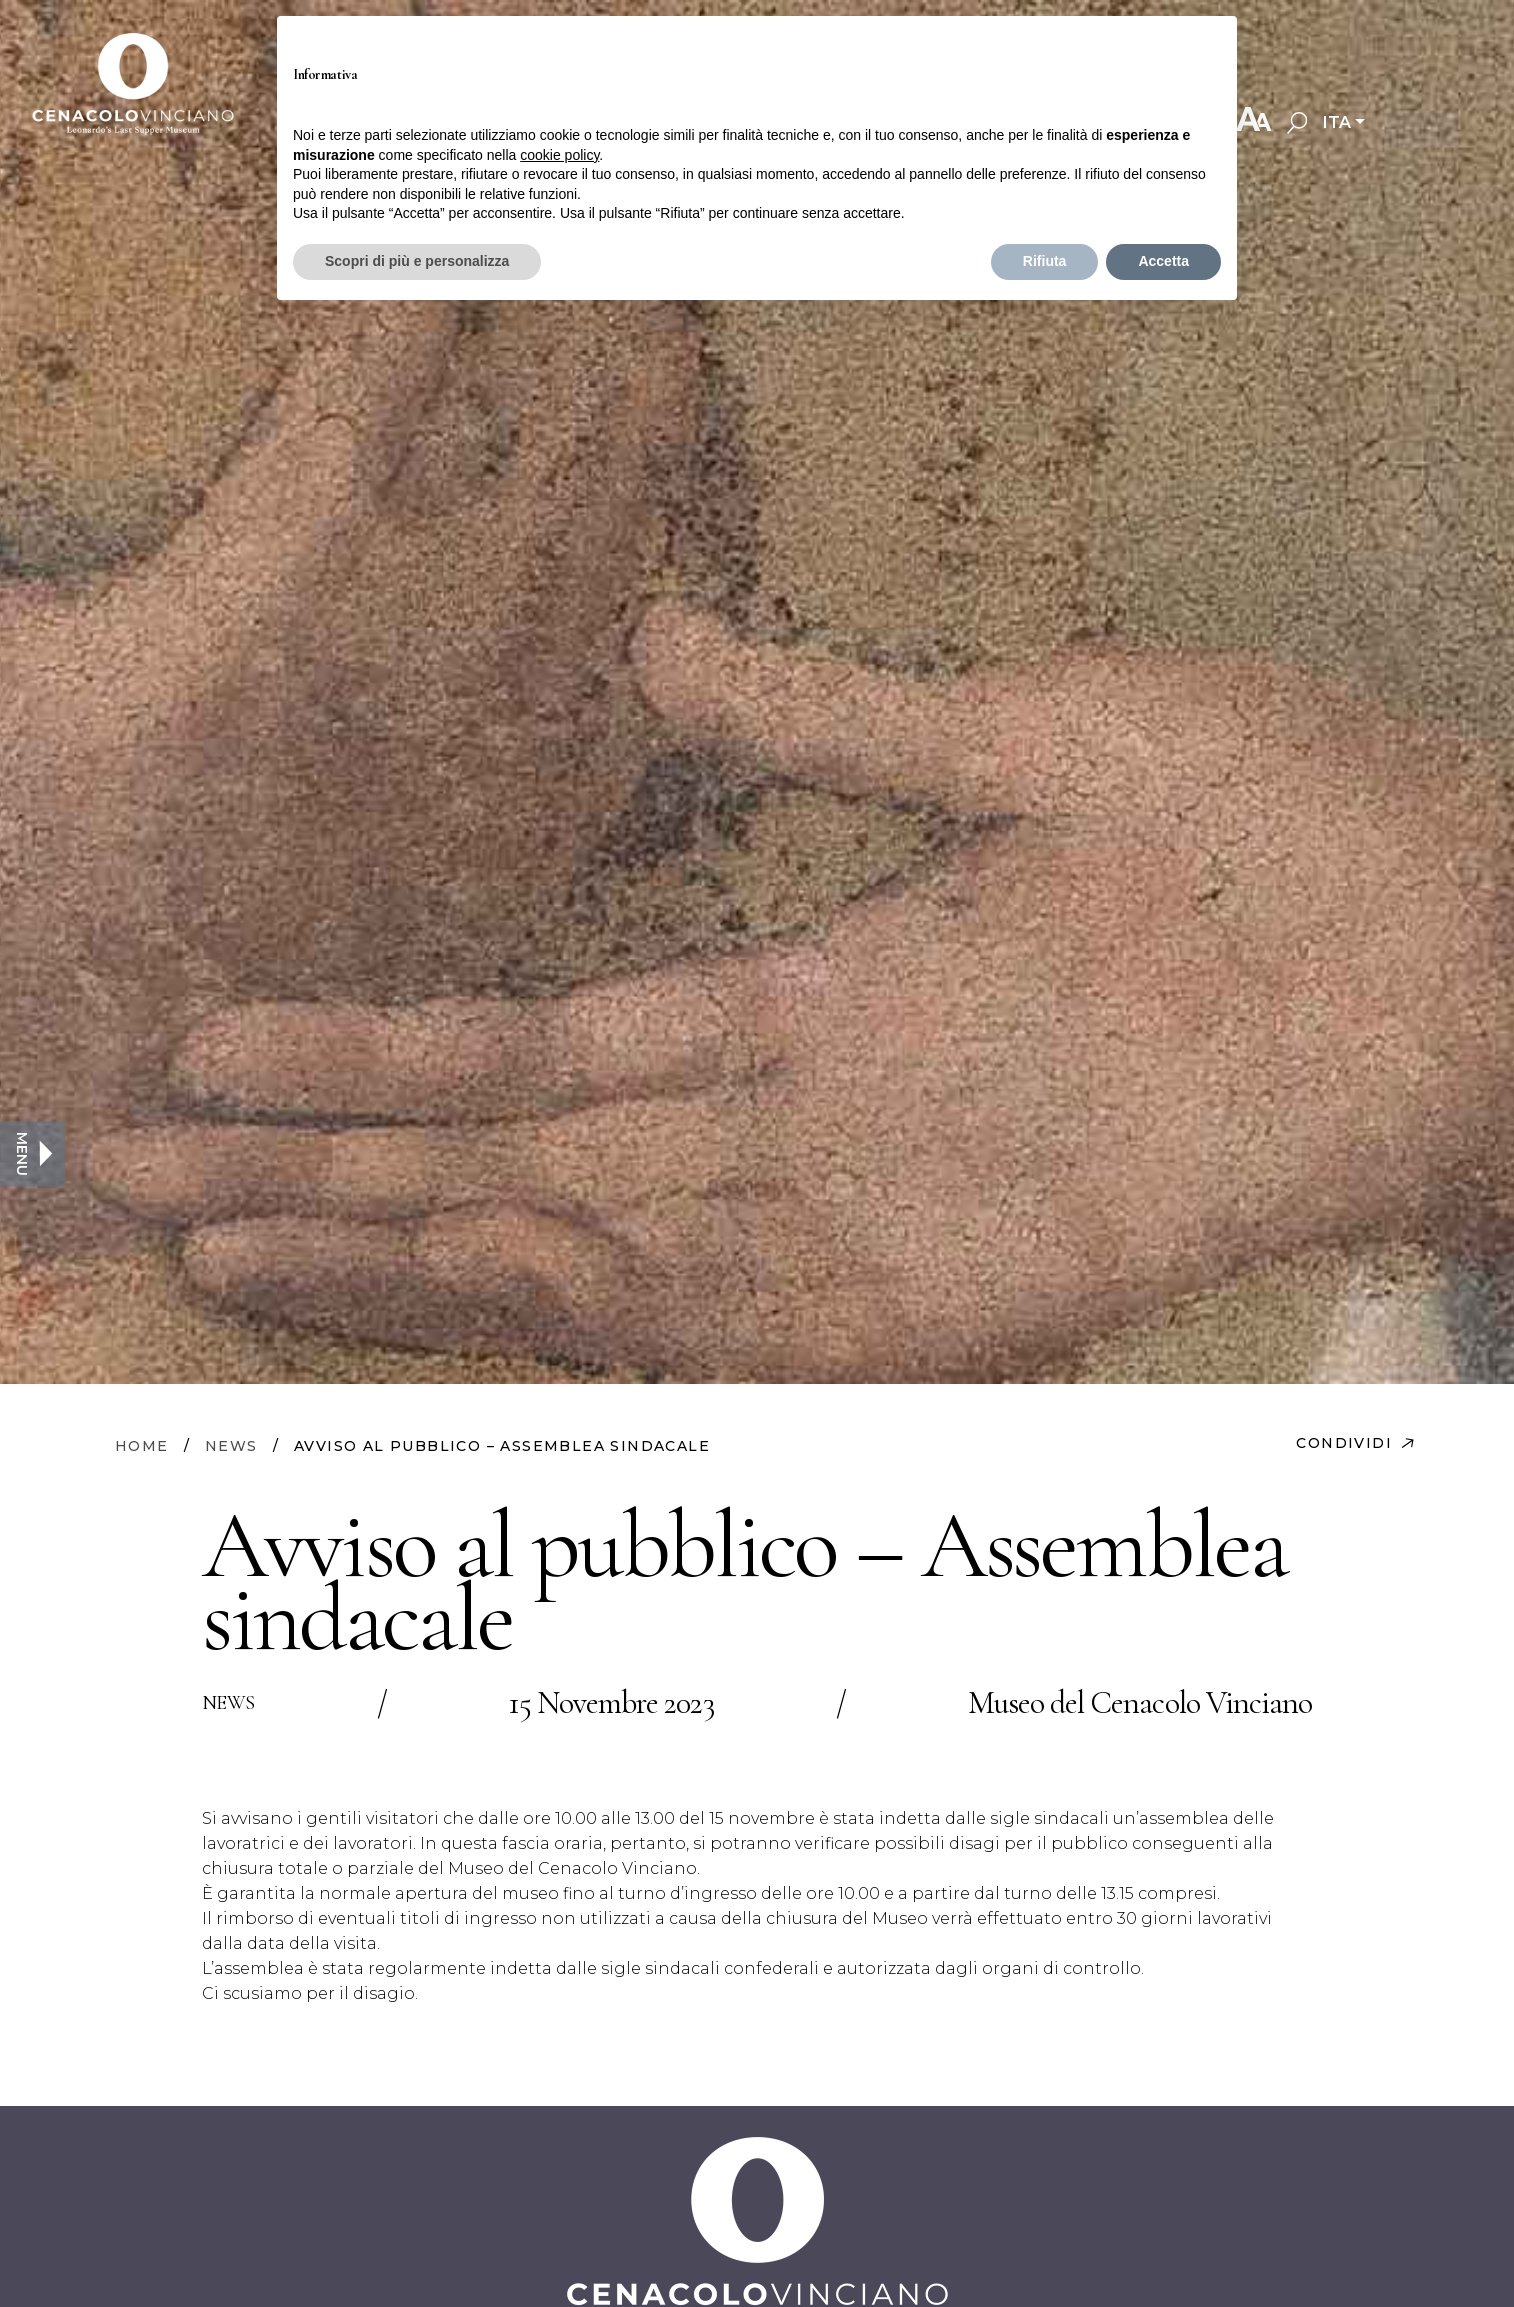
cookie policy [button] (559, 155)
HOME (142, 1446)
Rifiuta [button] (1045, 261)
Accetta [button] (1163, 261)
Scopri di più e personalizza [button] (417, 261)
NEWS (231, 1446)
